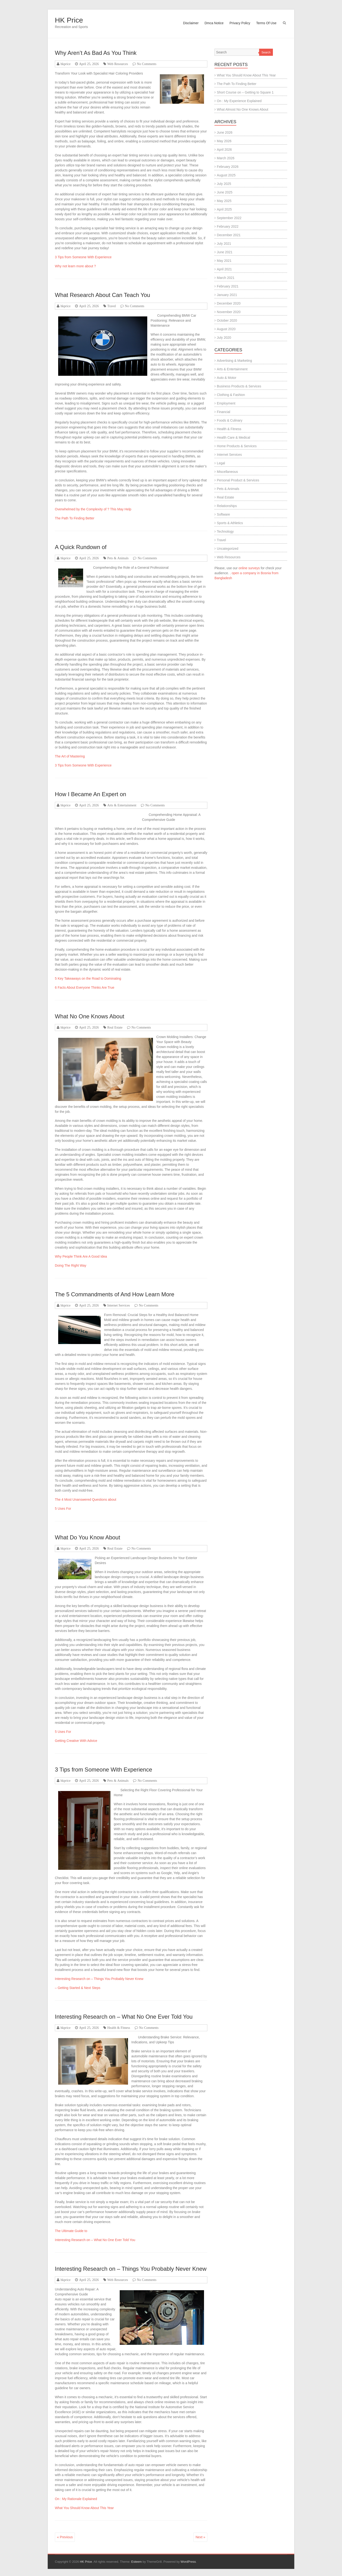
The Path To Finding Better (74, 518)
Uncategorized (227, 548)
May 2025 (224, 201)
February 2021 (227, 286)
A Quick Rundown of (80, 547)
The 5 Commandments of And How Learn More (114, 1294)
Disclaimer (191, 23)
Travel (111, 306)
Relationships (227, 506)
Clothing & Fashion (231, 395)
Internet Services (118, 1305)
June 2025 (224, 192)
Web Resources (117, 64)
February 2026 (227, 167)
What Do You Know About (87, 1537)
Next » (200, 2537)
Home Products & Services (236, 446)
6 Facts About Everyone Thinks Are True (84, 987)
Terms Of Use (266, 23)
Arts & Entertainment (121, 805)
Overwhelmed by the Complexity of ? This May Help (93, 509)
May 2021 (224, 261)
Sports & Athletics (230, 523)
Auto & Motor (226, 378)
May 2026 (224, 141)
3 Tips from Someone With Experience (83, 257)
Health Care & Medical (233, 437)
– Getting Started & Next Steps (77, 1988)
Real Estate (115, 1027)
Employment (226, 403)
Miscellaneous (227, 472)
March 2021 (225, 278)
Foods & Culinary (229, 420)
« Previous (65, 2537)
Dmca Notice (213, 23)
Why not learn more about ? (75, 266)
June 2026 (224, 132)
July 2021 (224, 243)
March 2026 (225, 158)
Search (266, 52)
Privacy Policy (239, 23)
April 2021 (224, 269)
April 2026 (224, 149)
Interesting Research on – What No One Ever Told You (124, 2016)
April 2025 (224, 209)
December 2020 (229, 303)
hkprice (66, 64)
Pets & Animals (118, 558)
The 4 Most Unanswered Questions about (85, 1499)
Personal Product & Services (238, 480)
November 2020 (229, 312)
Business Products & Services (239, 386)
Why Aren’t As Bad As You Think (96, 53)
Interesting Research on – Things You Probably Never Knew (99, 1979)
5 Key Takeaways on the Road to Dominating (88, 978)
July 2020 (224, 337)
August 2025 (226, 175)
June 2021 (224, 252)
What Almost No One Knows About (242, 109)
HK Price (69, 20)
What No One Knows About (89, 1016)
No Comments (147, 64)
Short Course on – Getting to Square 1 (245, 92)
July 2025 (224, 184)
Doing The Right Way (70, 1265)
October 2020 (227, 320)
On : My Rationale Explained (76, 2499)
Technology (225, 531)
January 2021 (227, 295)
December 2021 (229, 235)
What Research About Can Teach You (102, 295)
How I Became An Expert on (90, 794)
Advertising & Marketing (234, 360)
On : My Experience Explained (239, 101)
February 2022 (227, 226)
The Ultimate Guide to (71, 2231)
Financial (223, 412)
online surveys (249, 568)
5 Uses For (63, 1508)
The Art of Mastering (70, 756)
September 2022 (229, 218)
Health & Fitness (118, 2027)
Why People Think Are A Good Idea (81, 1256)
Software (223, 514)
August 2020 (226, 329)
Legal (221, 463)
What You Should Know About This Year (84, 2508)
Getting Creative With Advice (76, 1741)
